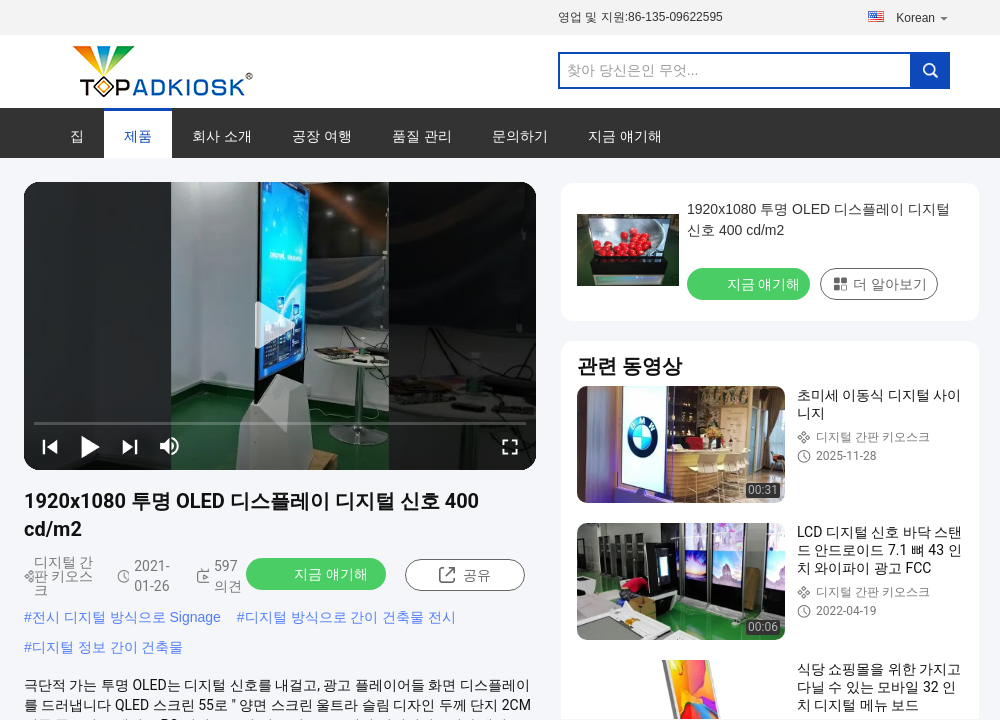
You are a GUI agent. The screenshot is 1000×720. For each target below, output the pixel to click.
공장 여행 (322, 136)
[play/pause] (90, 446)
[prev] (50, 446)
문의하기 (520, 136)
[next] (130, 446)
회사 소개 (222, 136)
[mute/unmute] (170, 446)
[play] (280, 326)
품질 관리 (422, 136)
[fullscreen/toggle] (510, 446)
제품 (138, 136)
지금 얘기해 (625, 136)
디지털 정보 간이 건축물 (108, 647)
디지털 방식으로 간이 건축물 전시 (351, 617)
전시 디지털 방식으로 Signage (126, 617)
